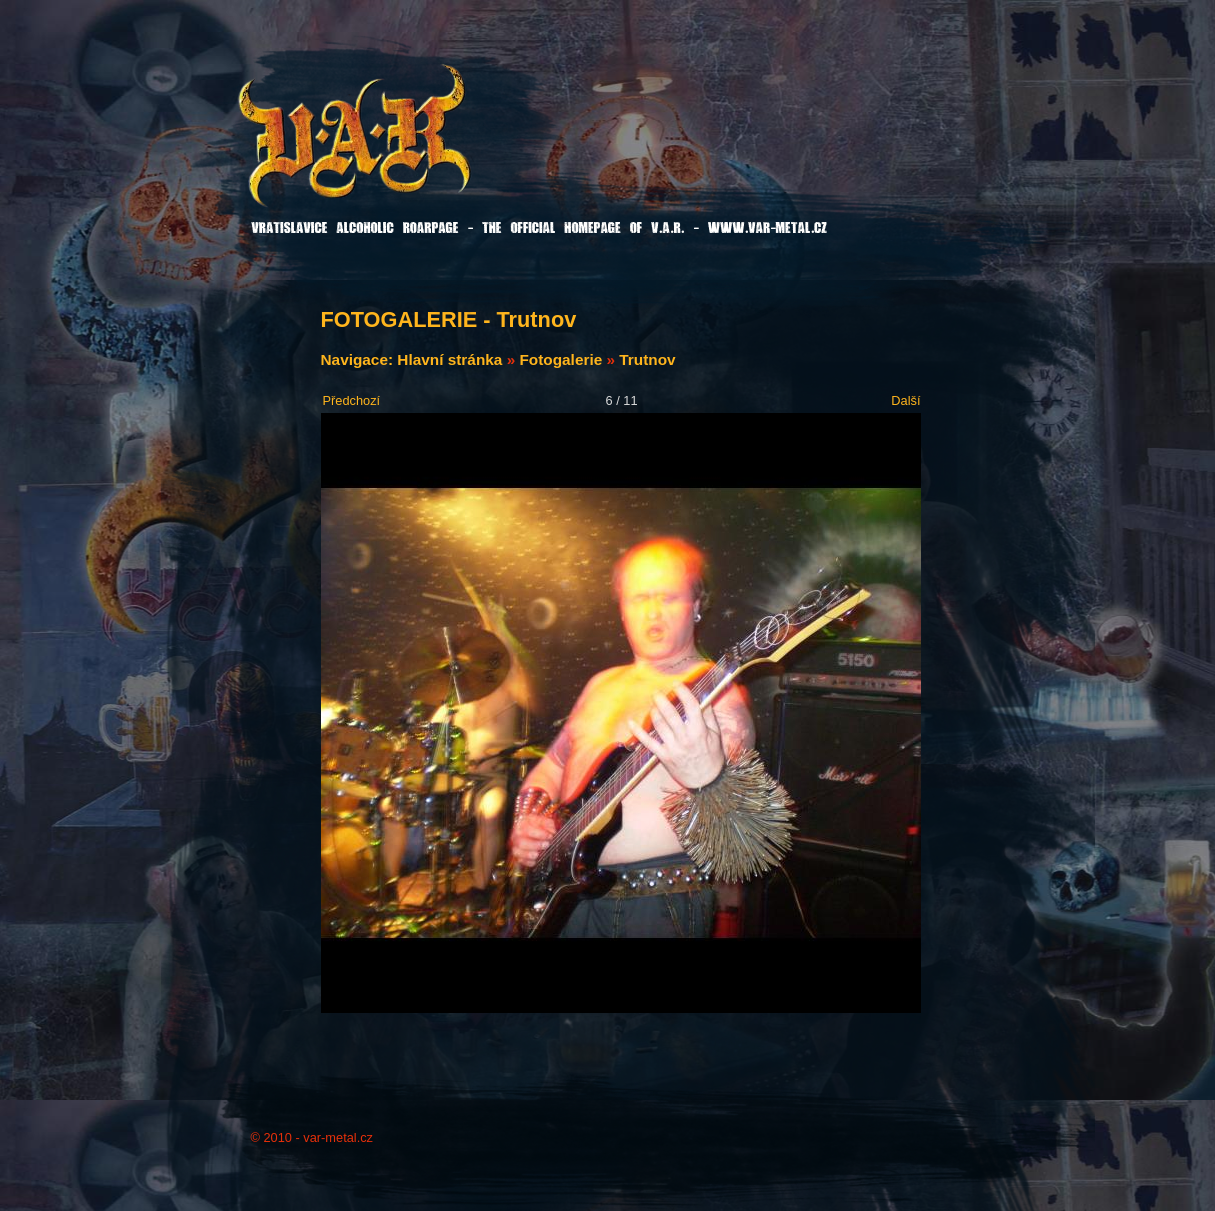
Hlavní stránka (449, 359)
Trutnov (647, 359)
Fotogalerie (560, 359)
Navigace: (359, 359)
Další (905, 400)
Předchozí (352, 400)
